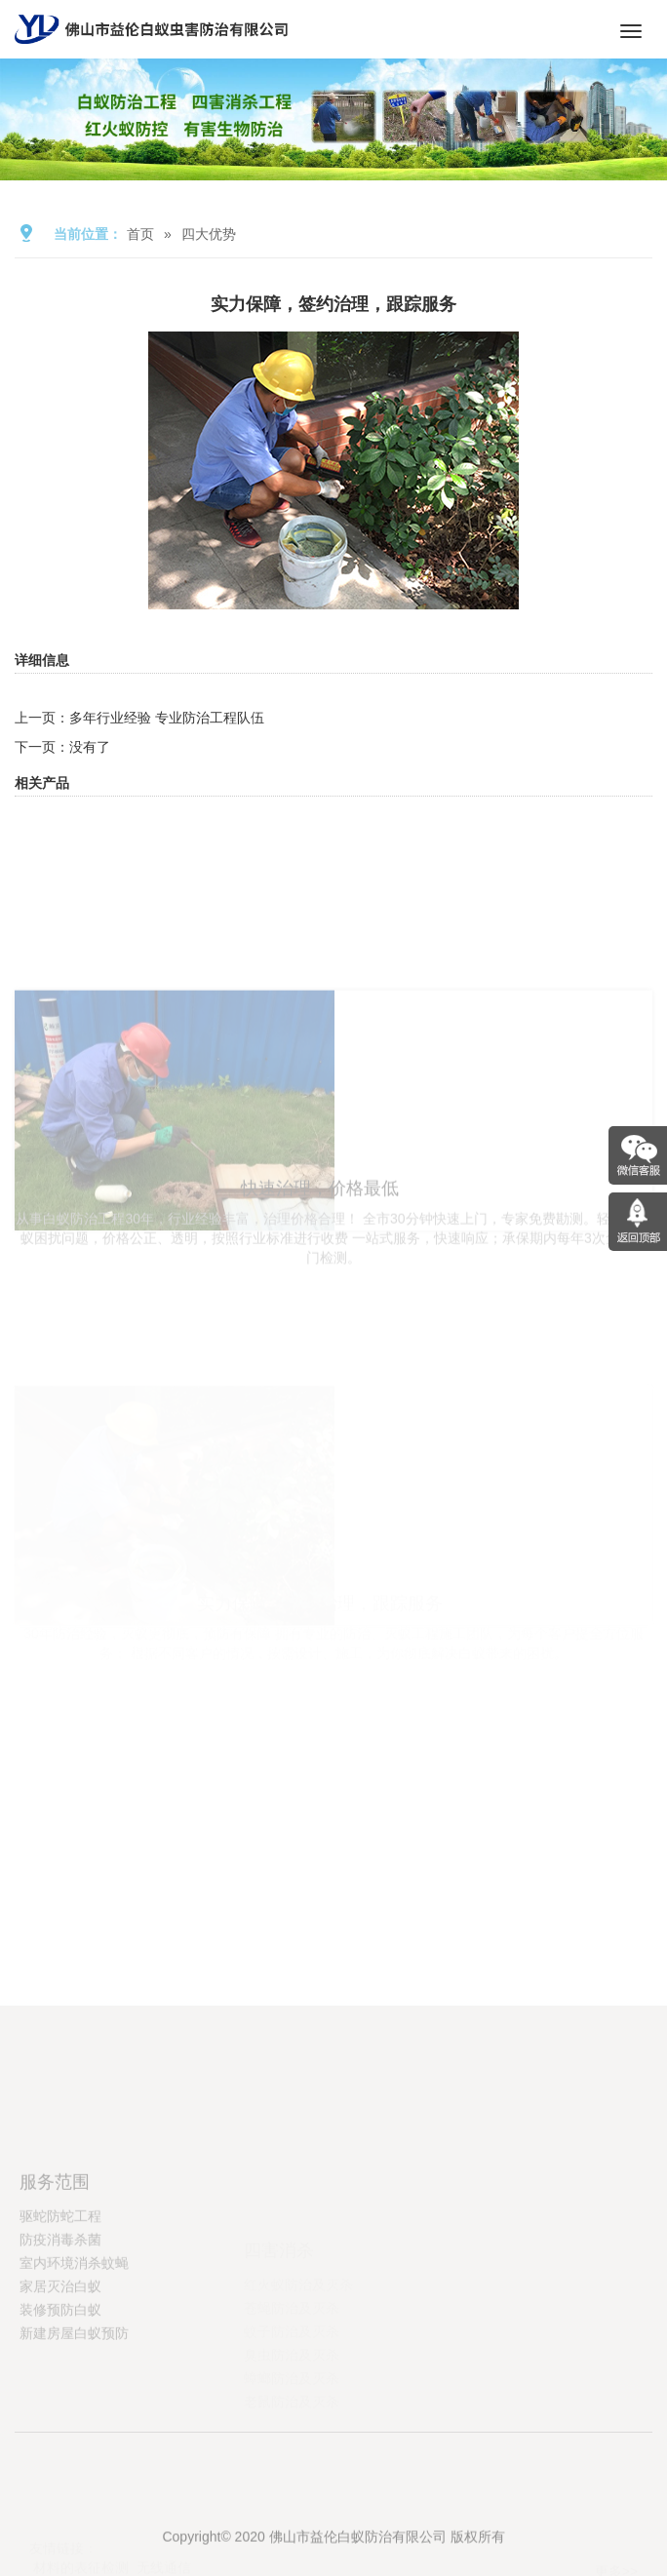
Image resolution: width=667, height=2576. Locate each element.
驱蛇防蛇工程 (60, 2278)
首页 (140, 234)
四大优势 (208, 234)
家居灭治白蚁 (60, 2349)
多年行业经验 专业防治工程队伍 (166, 717)
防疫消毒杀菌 (60, 2302)
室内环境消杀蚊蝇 (74, 2325)
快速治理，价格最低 (320, 1282)
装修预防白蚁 (60, 2372)
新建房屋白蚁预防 (74, 2395)
